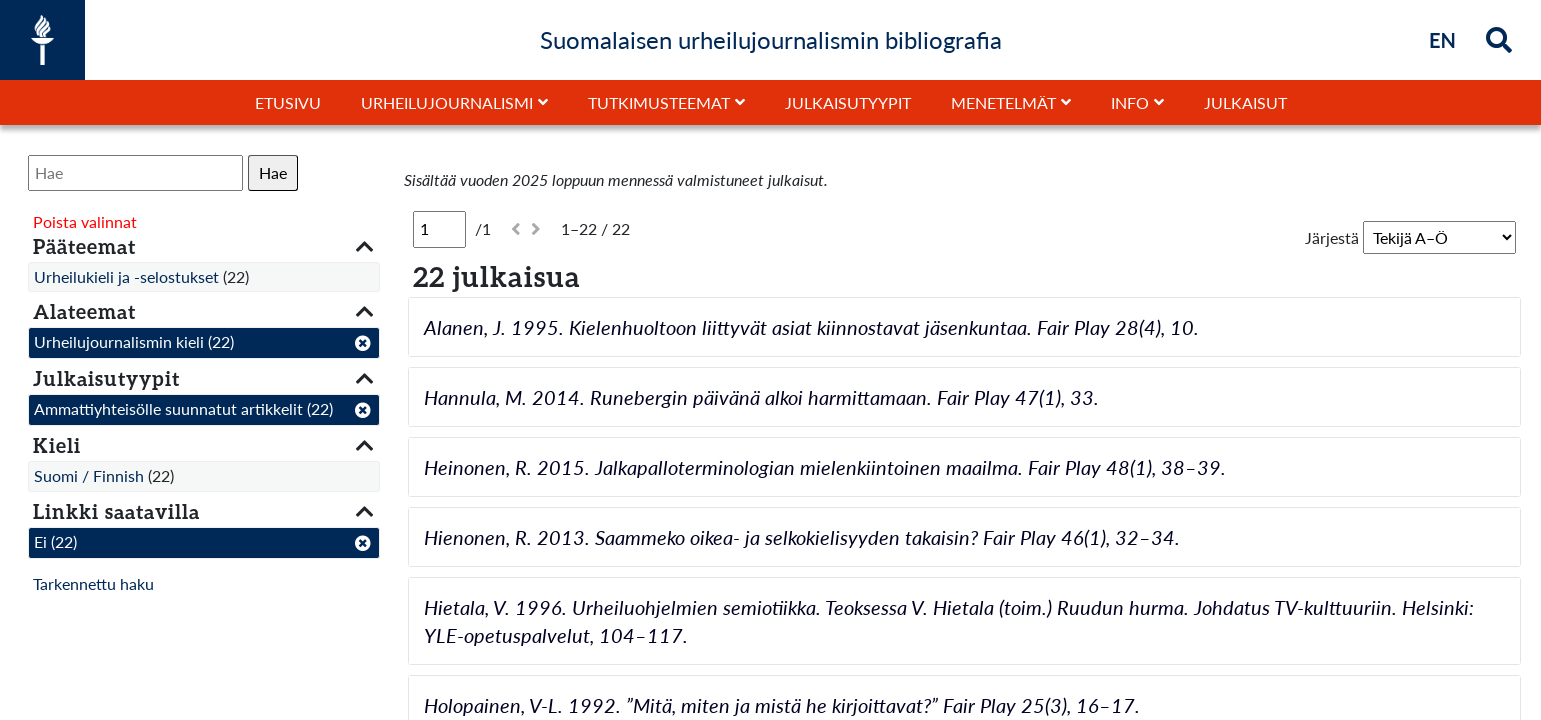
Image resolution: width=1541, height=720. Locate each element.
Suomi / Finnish (89, 475)
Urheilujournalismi (447, 102)
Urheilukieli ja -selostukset (126, 276)
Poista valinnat (85, 221)
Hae (273, 172)
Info (1130, 102)
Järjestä (1332, 237)
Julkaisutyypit (848, 102)
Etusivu (288, 102)
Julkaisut (1245, 102)
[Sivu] (439, 229)
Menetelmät (1003, 102)
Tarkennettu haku (93, 583)
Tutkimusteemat (659, 102)
